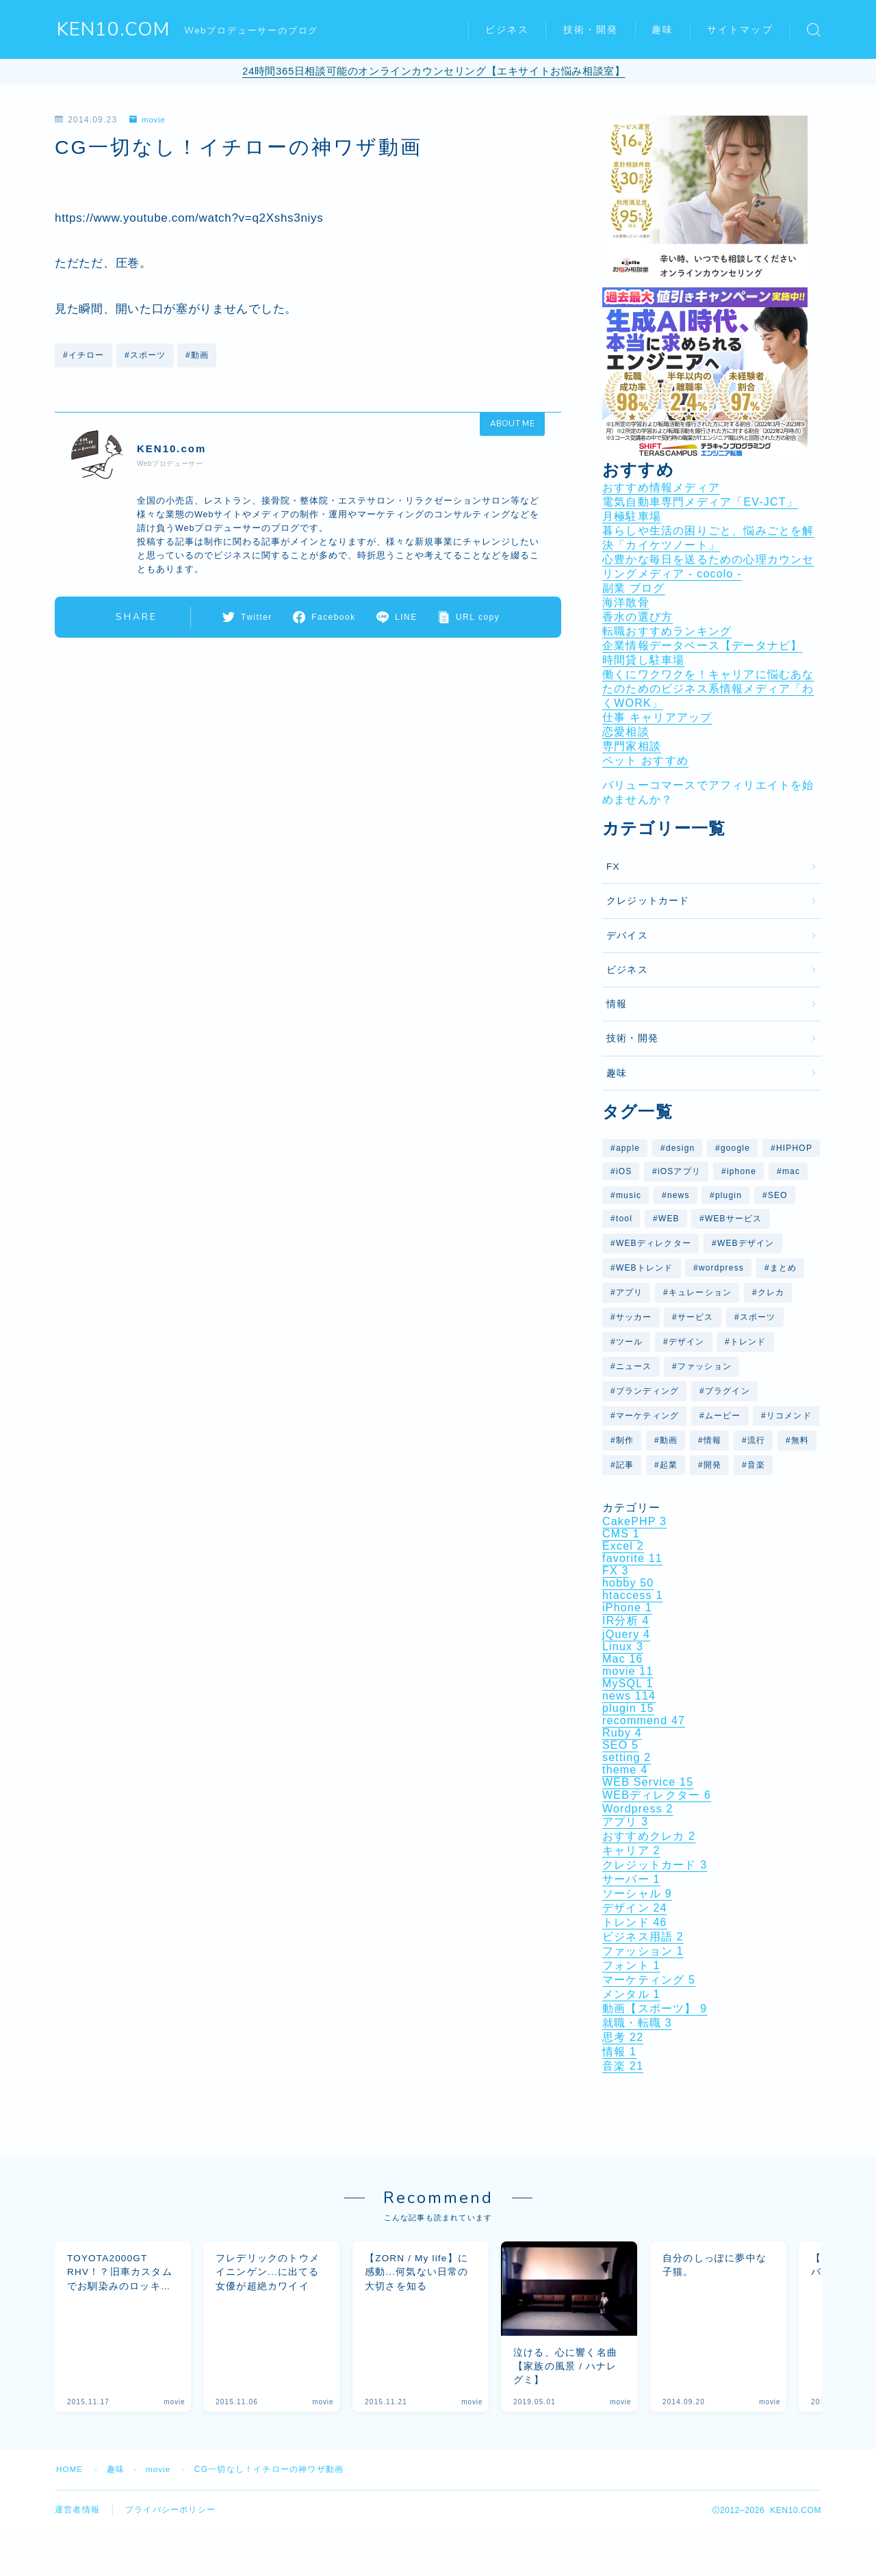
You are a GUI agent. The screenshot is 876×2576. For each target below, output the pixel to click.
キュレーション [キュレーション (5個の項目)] (700, 1292)
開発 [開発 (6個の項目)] (712, 1465)
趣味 (662, 29)
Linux (622, 1646)
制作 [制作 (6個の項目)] (625, 1440)
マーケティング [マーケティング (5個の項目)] (647, 1415)
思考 (622, 2037)
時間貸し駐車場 (643, 660)
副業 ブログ (633, 588)
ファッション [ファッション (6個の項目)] (705, 1366)
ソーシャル (637, 1893)
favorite (632, 1558)
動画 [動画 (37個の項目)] (669, 1440)
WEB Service (647, 1782)
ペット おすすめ (645, 760)
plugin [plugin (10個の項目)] (728, 1195)
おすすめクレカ (648, 1836)
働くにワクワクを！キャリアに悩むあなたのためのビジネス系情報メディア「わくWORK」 (708, 688)
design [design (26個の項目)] (680, 1148)
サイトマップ (740, 29)
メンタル (631, 1994)
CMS (621, 1533)
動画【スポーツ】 (654, 2008)
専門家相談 (631, 746)
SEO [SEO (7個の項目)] (778, 1195)
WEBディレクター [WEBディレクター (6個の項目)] (653, 1243)
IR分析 (625, 1620)
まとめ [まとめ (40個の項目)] (783, 1268)
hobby (628, 1583)
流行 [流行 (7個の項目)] (756, 1440)
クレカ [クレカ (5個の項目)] (771, 1292)
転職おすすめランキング (667, 631)
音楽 (622, 2066)
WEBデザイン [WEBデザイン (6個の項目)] (746, 1243)
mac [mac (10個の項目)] (791, 1171)
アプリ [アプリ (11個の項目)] (629, 1292)
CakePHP (634, 1521)
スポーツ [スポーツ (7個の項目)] (758, 1317)
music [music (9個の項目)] (628, 1195)
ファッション (643, 1951)
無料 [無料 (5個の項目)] (800, 1440)
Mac (622, 1659)
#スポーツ (145, 354)
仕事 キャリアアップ (657, 717)
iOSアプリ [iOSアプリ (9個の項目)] (679, 1171)
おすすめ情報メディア (661, 487)
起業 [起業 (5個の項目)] (669, 1465)
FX (613, 866)
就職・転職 (637, 2023)
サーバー (631, 1879)
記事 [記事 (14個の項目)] (625, 1465)
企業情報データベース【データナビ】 (702, 645)
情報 (616, 1004)
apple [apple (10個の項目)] (628, 1148)
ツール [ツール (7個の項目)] (629, 1341)
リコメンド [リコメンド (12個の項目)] (789, 1415)
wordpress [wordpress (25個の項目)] (721, 1268)
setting (626, 1757)
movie (148, 120)
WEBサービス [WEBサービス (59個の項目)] (733, 1218)
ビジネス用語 (643, 1936)
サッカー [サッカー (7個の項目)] (634, 1317)
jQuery (626, 1634)
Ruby (622, 1733)
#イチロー (84, 354)
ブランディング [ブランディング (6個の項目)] (647, 1391)
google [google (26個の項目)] (735, 1148)
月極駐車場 (631, 516)
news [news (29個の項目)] (678, 1195)
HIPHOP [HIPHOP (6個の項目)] (794, 1148)
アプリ (625, 1821)
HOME (70, 2481)
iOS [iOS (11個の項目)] (624, 1171)
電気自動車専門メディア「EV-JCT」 (700, 502)
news (629, 1696)
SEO (620, 1745)
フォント (631, 1965)
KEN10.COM (113, 29)
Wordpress (637, 1808)
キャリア (631, 1850)
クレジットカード (648, 901)
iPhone (627, 1607)
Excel (623, 1546)
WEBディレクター (656, 1795)
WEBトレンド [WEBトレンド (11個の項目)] (644, 1268)
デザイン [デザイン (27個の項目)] (687, 1341)
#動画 (197, 354)
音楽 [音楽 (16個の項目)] (756, 1465)
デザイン (634, 1908)
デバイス (627, 936)
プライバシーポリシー (170, 2522)
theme (624, 1769)
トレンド (634, 1922)
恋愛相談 (625, 732)
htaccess (632, 1595)
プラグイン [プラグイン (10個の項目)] (727, 1391)
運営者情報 (77, 2522)
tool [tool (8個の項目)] (624, 1218)
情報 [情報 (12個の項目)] (712, 1440)
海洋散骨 (625, 602)
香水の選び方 (637, 617)
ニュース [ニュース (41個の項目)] (634, 1366)
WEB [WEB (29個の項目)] (669, 1218)
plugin (628, 1708)
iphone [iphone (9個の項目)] (741, 1171)
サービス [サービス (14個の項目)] (696, 1317)
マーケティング (648, 1980)
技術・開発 (591, 29)
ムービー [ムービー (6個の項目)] (723, 1415)
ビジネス (507, 29)
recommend (643, 1720)
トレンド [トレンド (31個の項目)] (748, 1341)
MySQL (628, 1683)
